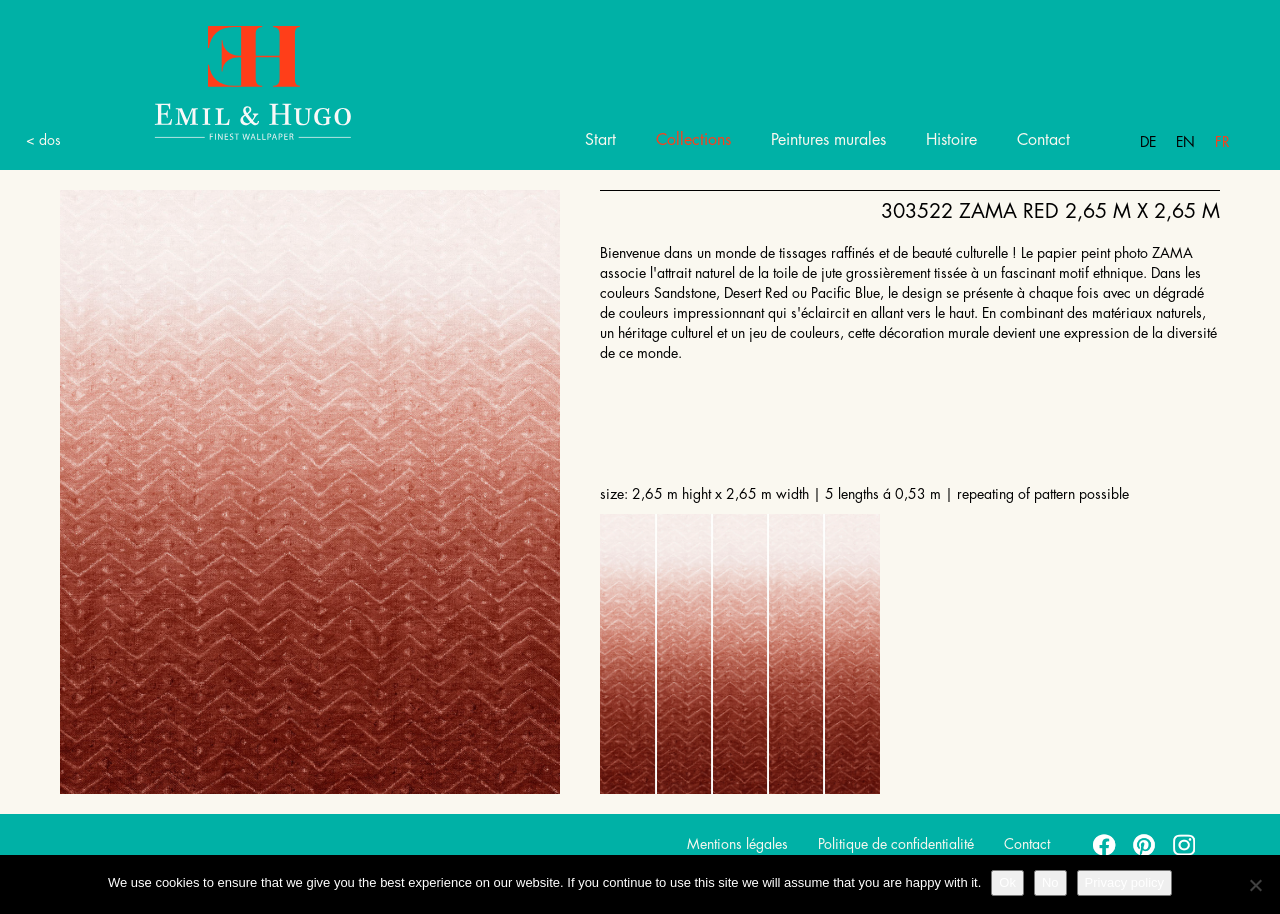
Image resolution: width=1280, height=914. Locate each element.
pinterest (1145, 844)
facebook (1105, 844)
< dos (43, 140)
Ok (1007, 882)
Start (600, 140)
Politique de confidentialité (896, 844)
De (1148, 142)
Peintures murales (828, 140)
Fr (1222, 142)
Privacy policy (1124, 882)
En (1185, 142)
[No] (1255, 885)
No (1050, 882)
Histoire (951, 140)
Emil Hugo (230, 81)
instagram (1185, 844)
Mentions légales (737, 844)
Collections (693, 140)
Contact (1043, 140)
